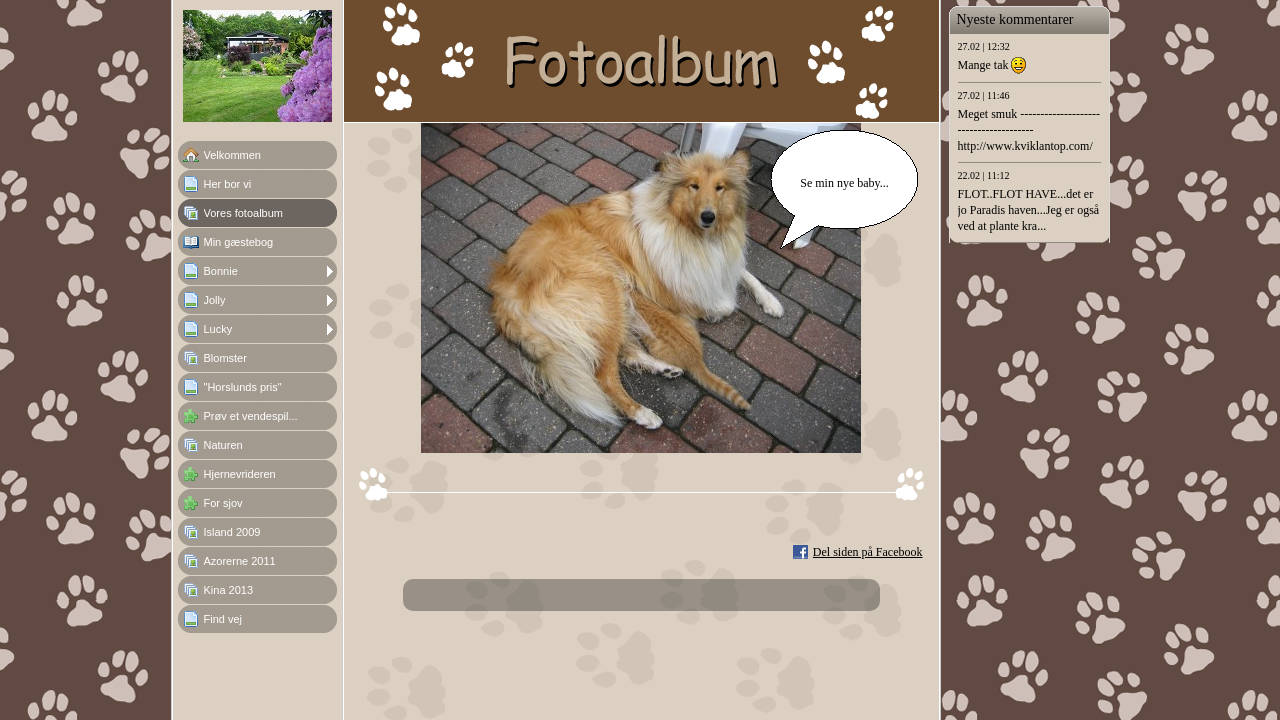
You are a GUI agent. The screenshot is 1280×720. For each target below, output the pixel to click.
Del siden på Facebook (868, 552)
